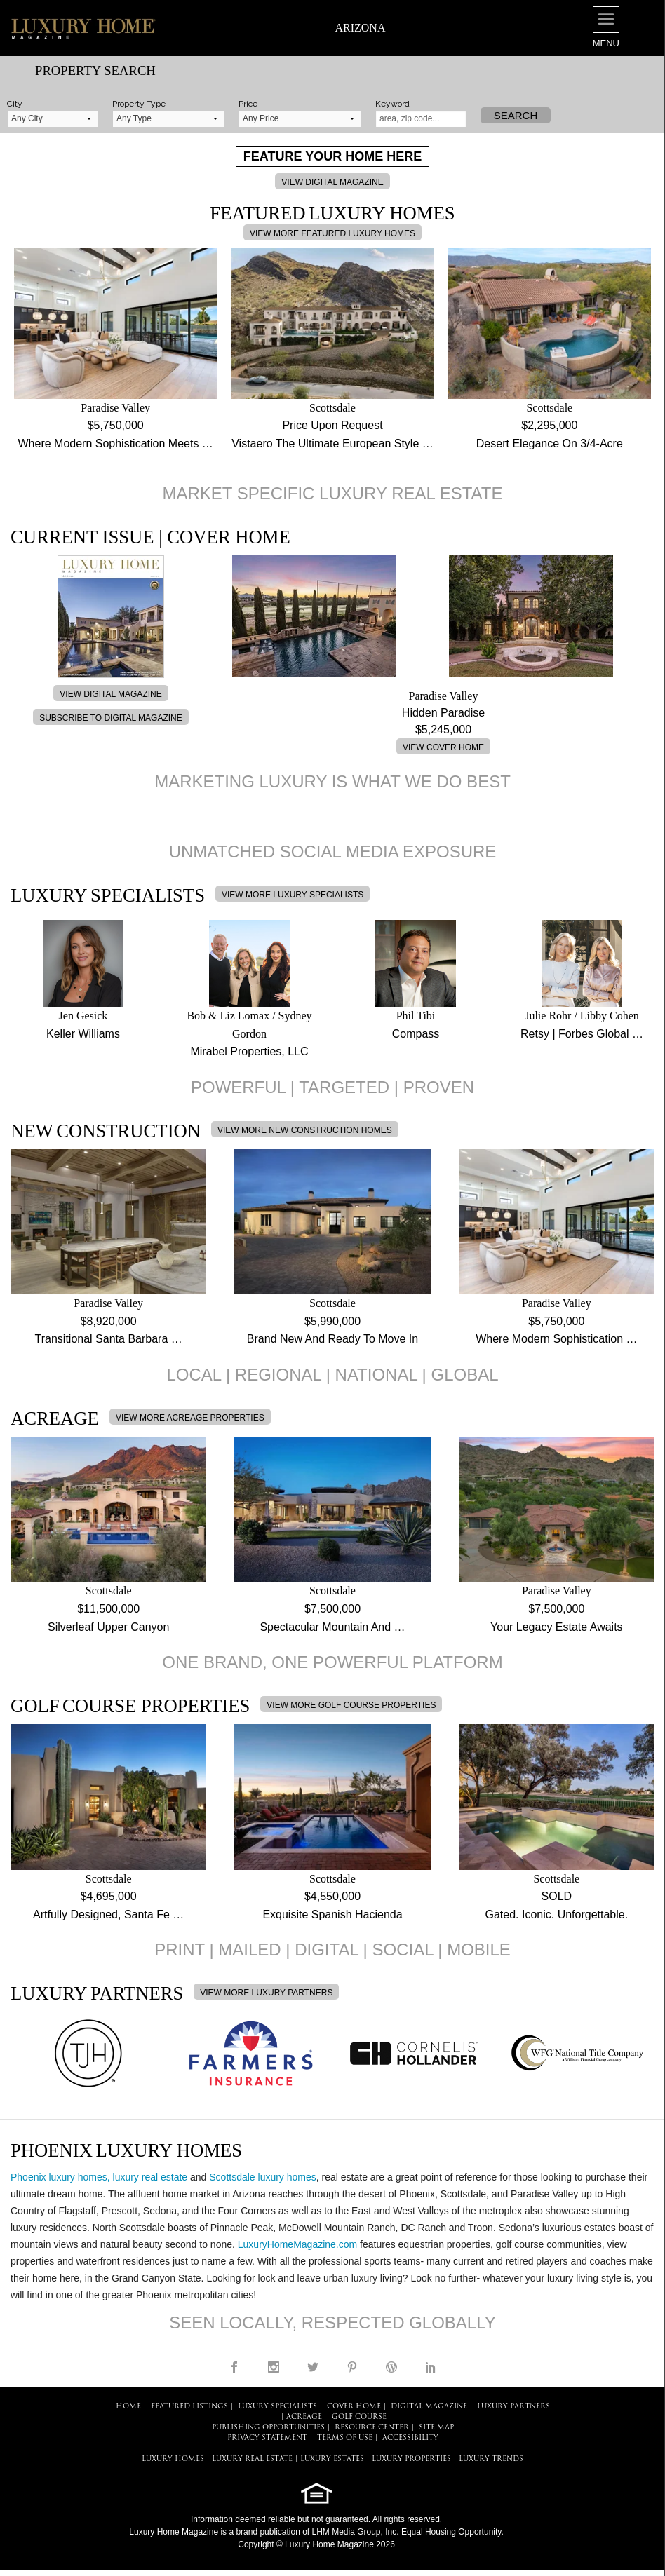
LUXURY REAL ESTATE (252, 2459)
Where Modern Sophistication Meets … (115, 443)
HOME (128, 2407)
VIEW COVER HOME (443, 747)
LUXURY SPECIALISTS (277, 2407)
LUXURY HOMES (173, 2459)
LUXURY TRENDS (491, 2459)
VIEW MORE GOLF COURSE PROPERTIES (351, 1705)
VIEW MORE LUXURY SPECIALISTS (292, 895)
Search (516, 115)
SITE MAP (436, 2428)
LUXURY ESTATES (332, 2459)
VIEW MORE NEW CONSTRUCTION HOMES (304, 1130)
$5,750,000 (116, 425)
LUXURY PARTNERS (513, 2407)
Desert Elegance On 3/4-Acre (549, 443)
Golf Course (359, 2417)
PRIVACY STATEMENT (267, 2438)
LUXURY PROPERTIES (411, 2459)
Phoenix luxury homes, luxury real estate (99, 2177)
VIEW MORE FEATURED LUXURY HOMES (332, 233)
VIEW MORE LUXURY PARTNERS (266, 1993)
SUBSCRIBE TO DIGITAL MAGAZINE (110, 718)
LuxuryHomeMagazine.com (297, 2244)
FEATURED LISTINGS (189, 2407)
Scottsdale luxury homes (262, 2177)
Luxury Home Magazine (173, 2532)
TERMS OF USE (344, 2438)
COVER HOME (354, 2407)
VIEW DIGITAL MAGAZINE (332, 182)
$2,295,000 (549, 425)
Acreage (304, 2417)
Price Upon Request (332, 425)
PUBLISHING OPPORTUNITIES (268, 2428)
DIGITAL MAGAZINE (429, 2407)
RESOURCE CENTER (372, 2428)
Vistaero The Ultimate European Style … (332, 443)
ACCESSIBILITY (410, 2438)
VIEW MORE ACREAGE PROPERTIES (190, 1418)
